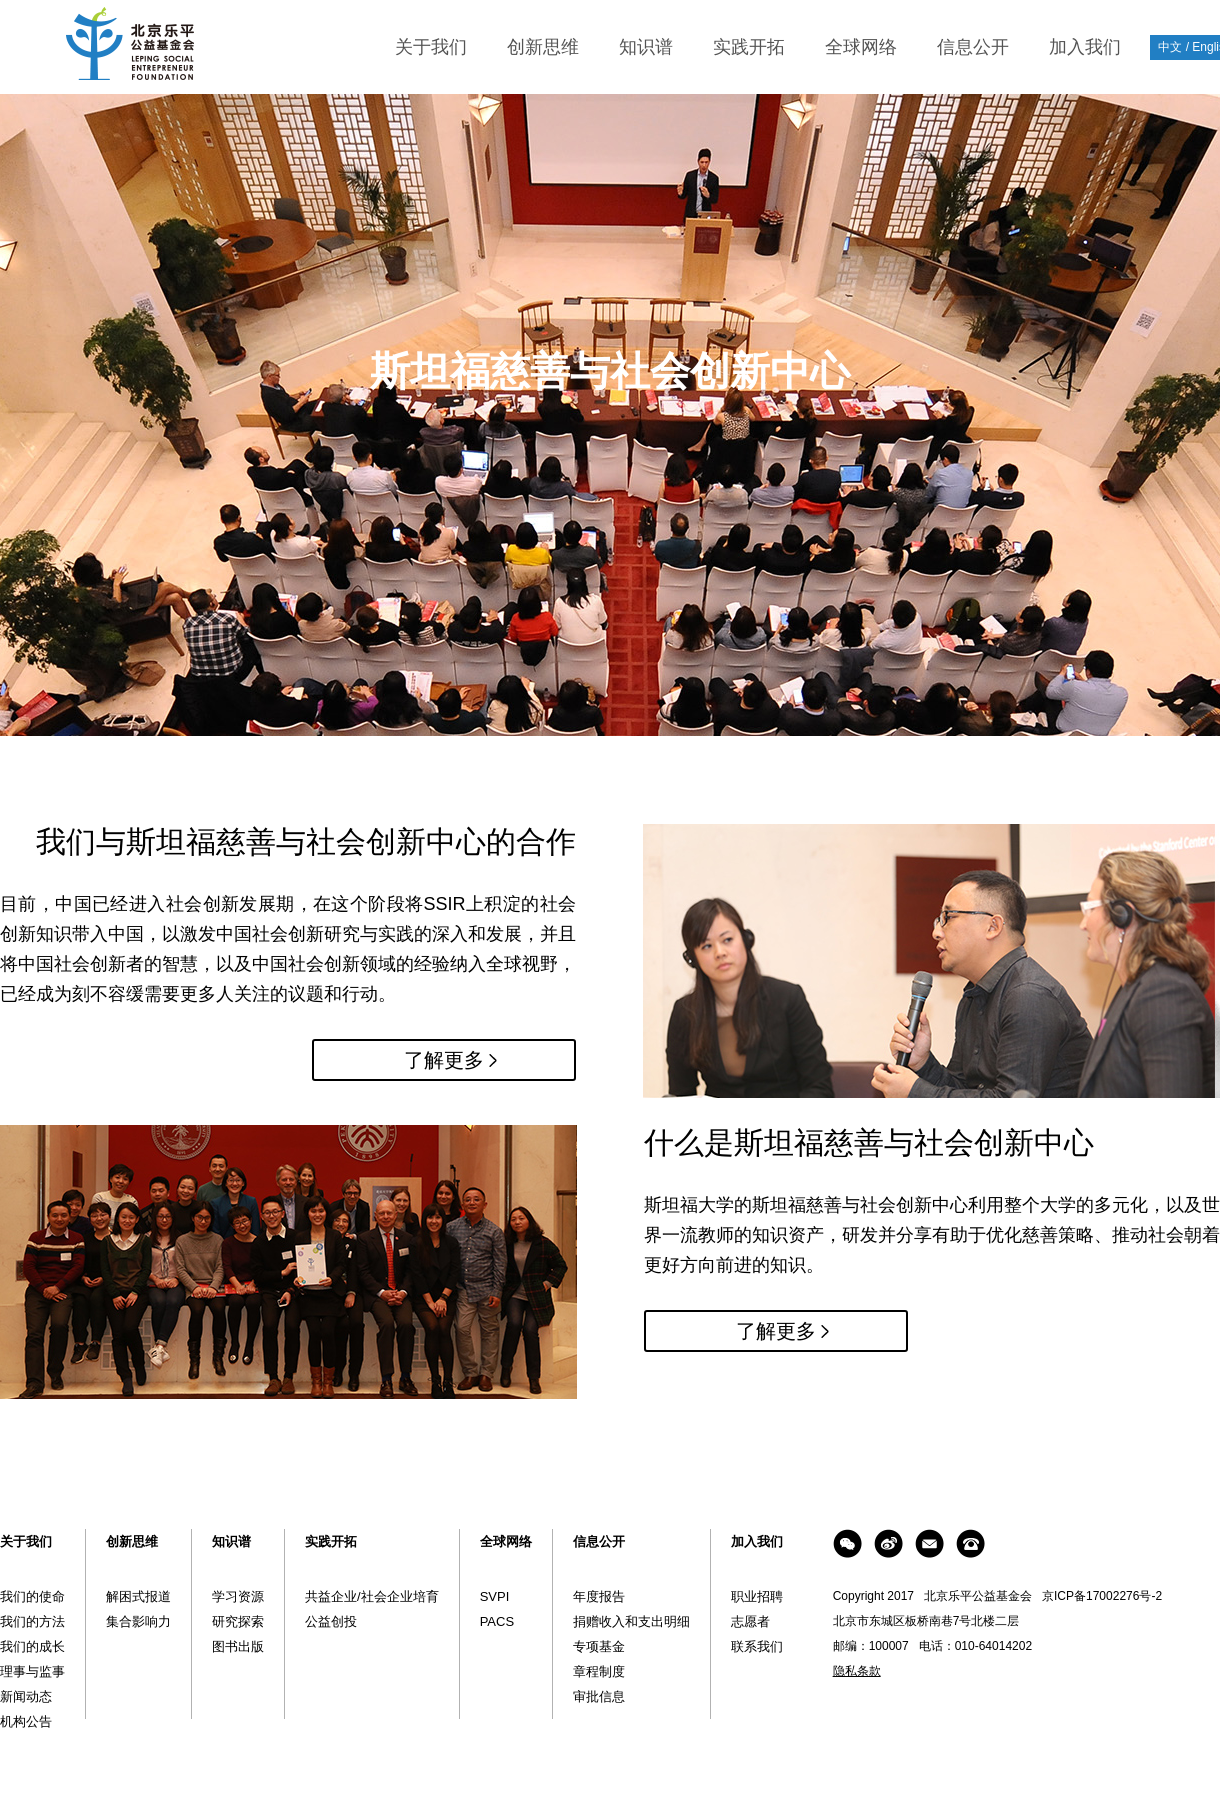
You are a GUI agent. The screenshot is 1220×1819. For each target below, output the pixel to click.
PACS (497, 1621)
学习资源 (238, 1596)
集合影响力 (138, 1621)
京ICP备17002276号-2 (1102, 1596)
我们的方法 (32, 1621)
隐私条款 (857, 1671)
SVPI (495, 1596)
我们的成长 (32, 1646)
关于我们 (431, 47)
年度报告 (599, 1596)
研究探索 (238, 1621)
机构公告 (26, 1721)
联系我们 (757, 1646)
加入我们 (1085, 47)
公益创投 (331, 1621)
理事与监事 (32, 1671)
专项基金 (599, 1646)
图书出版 (238, 1646)
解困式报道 (138, 1596)
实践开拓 (749, 47)
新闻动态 (26, 1696)
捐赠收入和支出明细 (631, 1621)
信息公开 (973, 47)
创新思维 (543, 47)
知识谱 (646, 47)
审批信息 (599, 1696)
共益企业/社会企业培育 (372, 1596)
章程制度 (599, 1671)
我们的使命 (32, 1596)
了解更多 (444, 1060)
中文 (1170, 47)
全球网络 (861, 47)
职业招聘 (757, 1596)
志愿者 (750, 1621)
